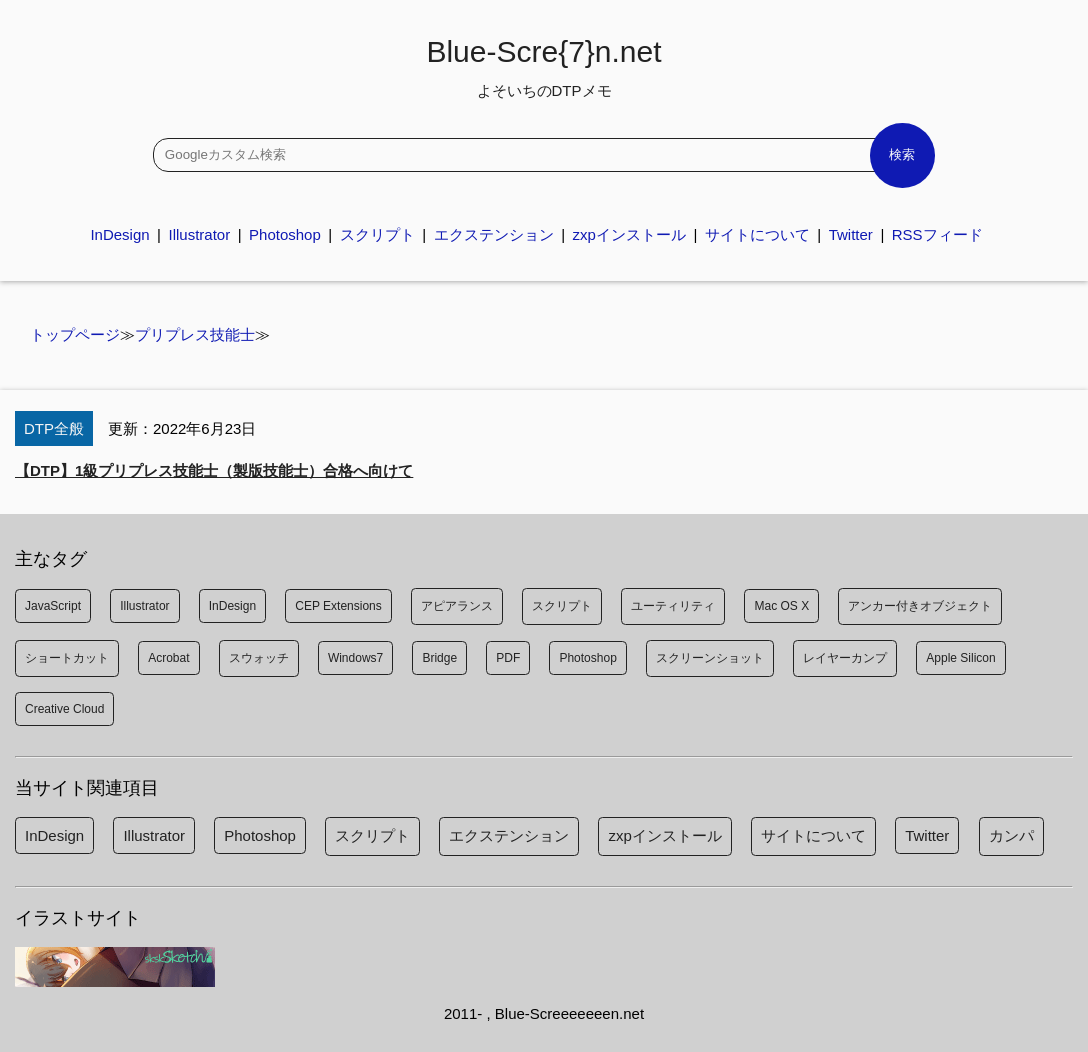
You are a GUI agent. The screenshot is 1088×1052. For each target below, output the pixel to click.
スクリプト (377, 234)
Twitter (851, 234)
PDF (508, 658)
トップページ (75, 334)
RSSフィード (937, 234)
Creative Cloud (64, 709)
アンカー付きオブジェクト (920, 606)
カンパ (1011, 835)
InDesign (119, 234)
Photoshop (285, 234)
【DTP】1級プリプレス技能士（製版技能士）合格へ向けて (214, 470)
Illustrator (199, 234)
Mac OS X (781, 606)
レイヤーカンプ (845, 658)
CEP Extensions (338, 606)
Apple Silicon (960, 658)
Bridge (439, 658)
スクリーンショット (710, 658)
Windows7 (355, 658)
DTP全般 (54, 428)
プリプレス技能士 (195, 334)
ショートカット (67, 658)
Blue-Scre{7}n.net (543, 67)
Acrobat (168, 658)
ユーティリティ (673, 606)
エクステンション (494, 234)
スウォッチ (259, 658)
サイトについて (757, 234)
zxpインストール (629, 234)
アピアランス (457, 606)
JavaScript (53, 606)
